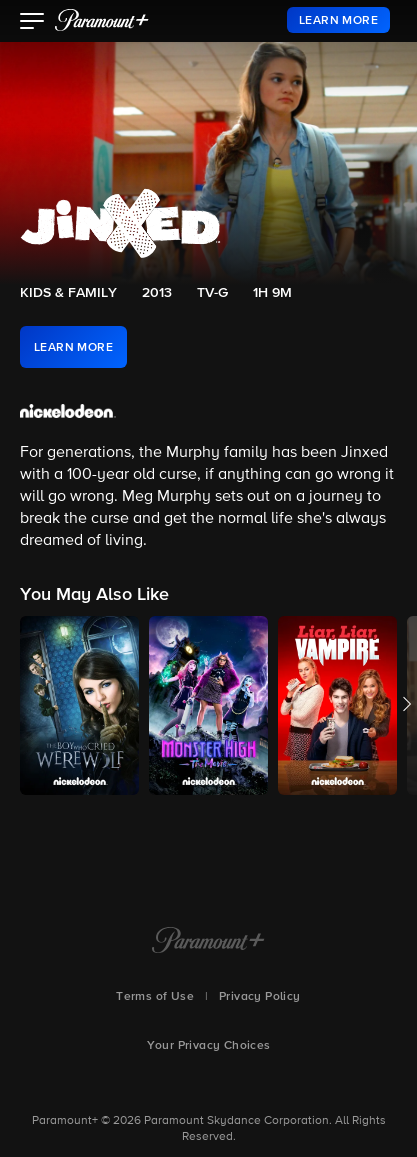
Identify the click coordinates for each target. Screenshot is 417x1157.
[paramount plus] (102, 20)
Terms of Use (155, 997)
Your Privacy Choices (209, 1046)
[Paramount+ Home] (208, 942)
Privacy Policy (260, 997)
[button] (32, 23)
